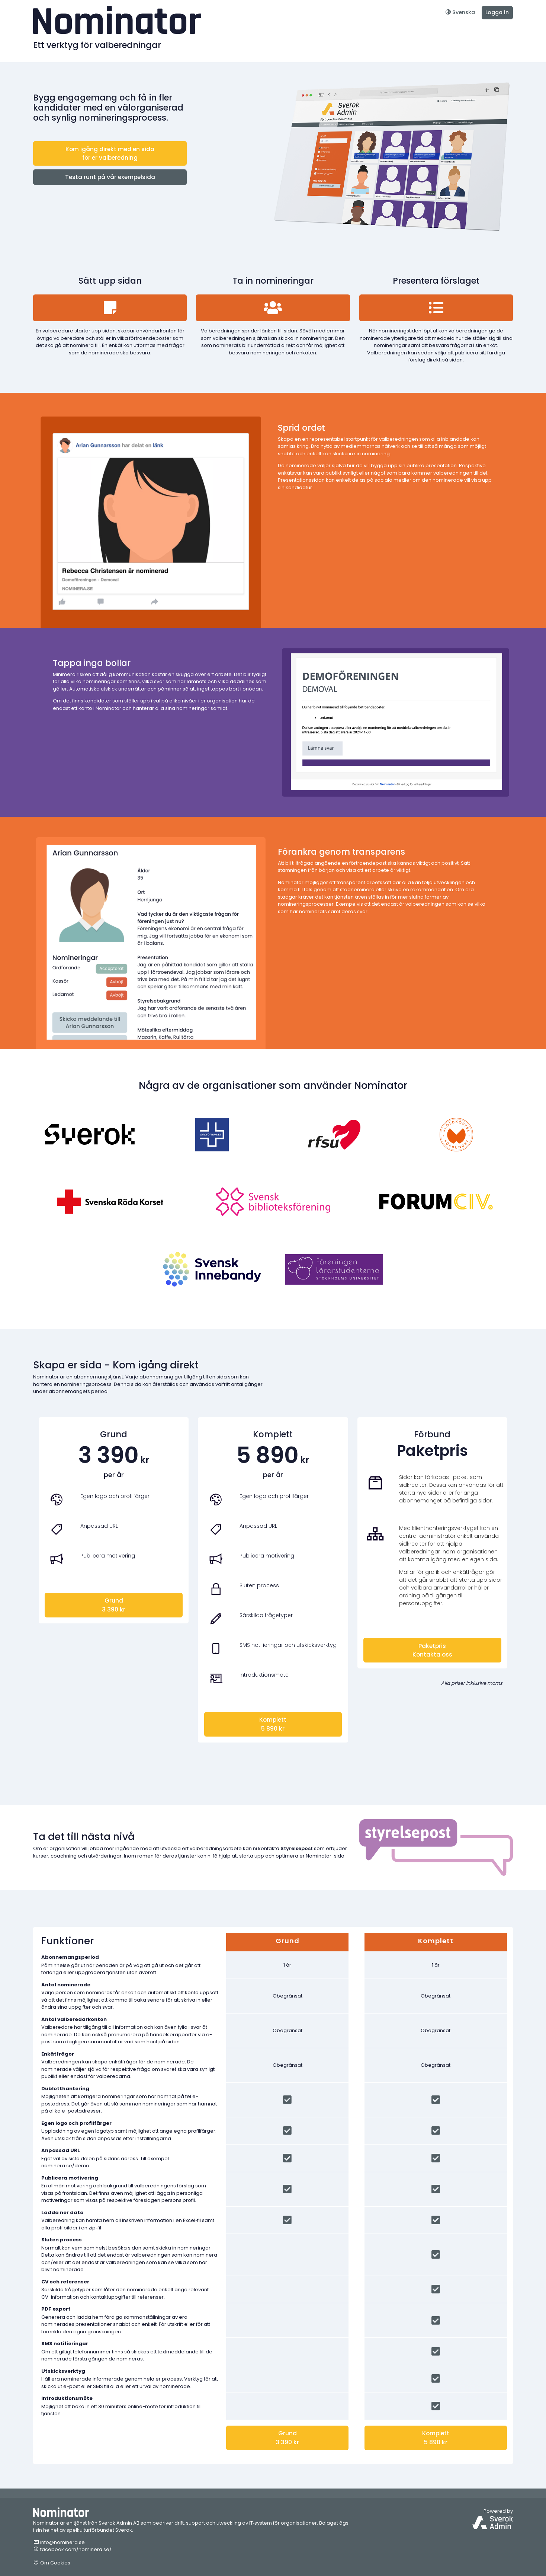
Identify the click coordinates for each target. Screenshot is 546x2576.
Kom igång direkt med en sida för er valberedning (109, 153)
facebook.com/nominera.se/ (72, 2549)
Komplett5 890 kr (272, 1724)
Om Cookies (51, 2562)
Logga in (497, 12)
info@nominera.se (59, 2542)
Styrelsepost (296, 1848)
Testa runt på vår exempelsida (110, 177)
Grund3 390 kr (113, 1605)
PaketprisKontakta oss (432, 1650)
